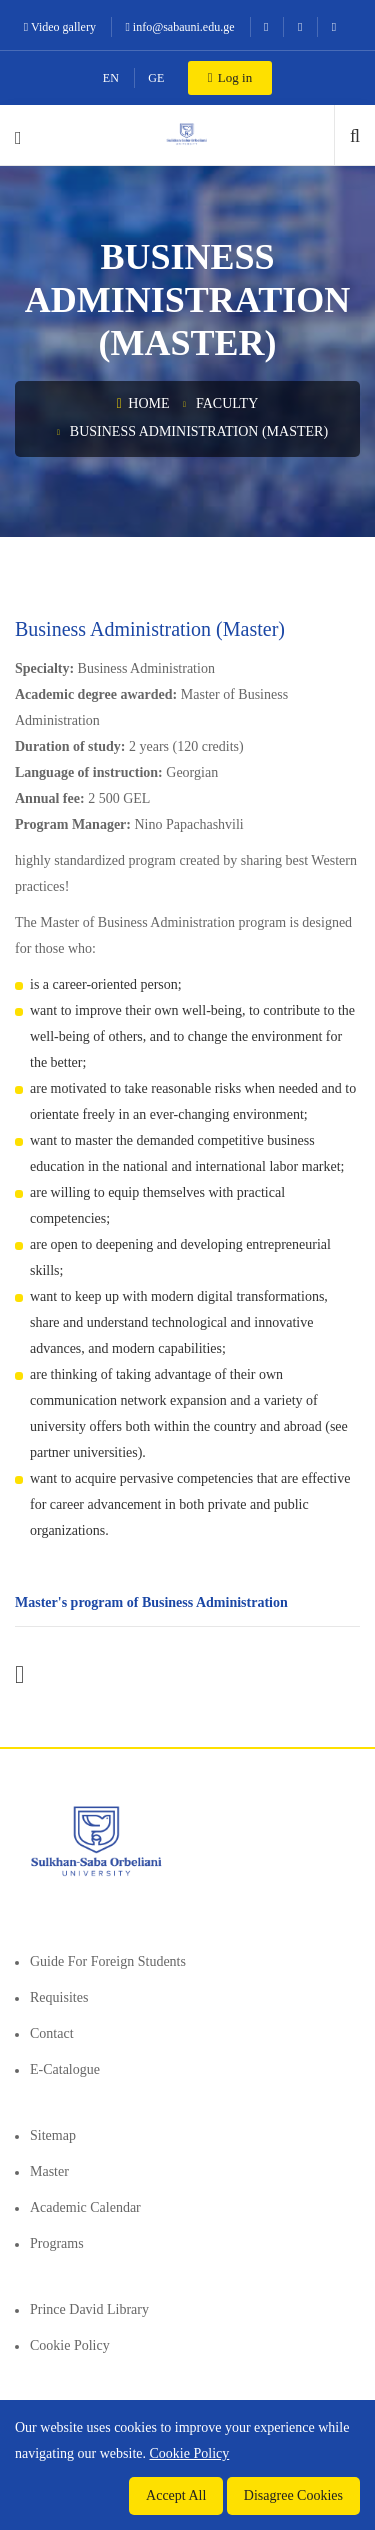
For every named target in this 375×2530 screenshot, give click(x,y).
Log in (230, 77)
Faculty (227, 403)
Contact (52, 2033)
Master (49, 2171)
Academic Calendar (85, 2207)
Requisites (59, 1997)
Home (143, 403)
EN (111, 78)
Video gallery (60, 27)
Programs (57, 2243)
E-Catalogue (65, 2069)
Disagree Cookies (293, 2495)
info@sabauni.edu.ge (179, 27)
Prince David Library (89, 2309)
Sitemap (53, 2135)
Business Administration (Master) (199, 431)
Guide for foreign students (108, 1961)
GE (156, 78)
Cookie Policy (70, 2345)
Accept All (176, 2495)
